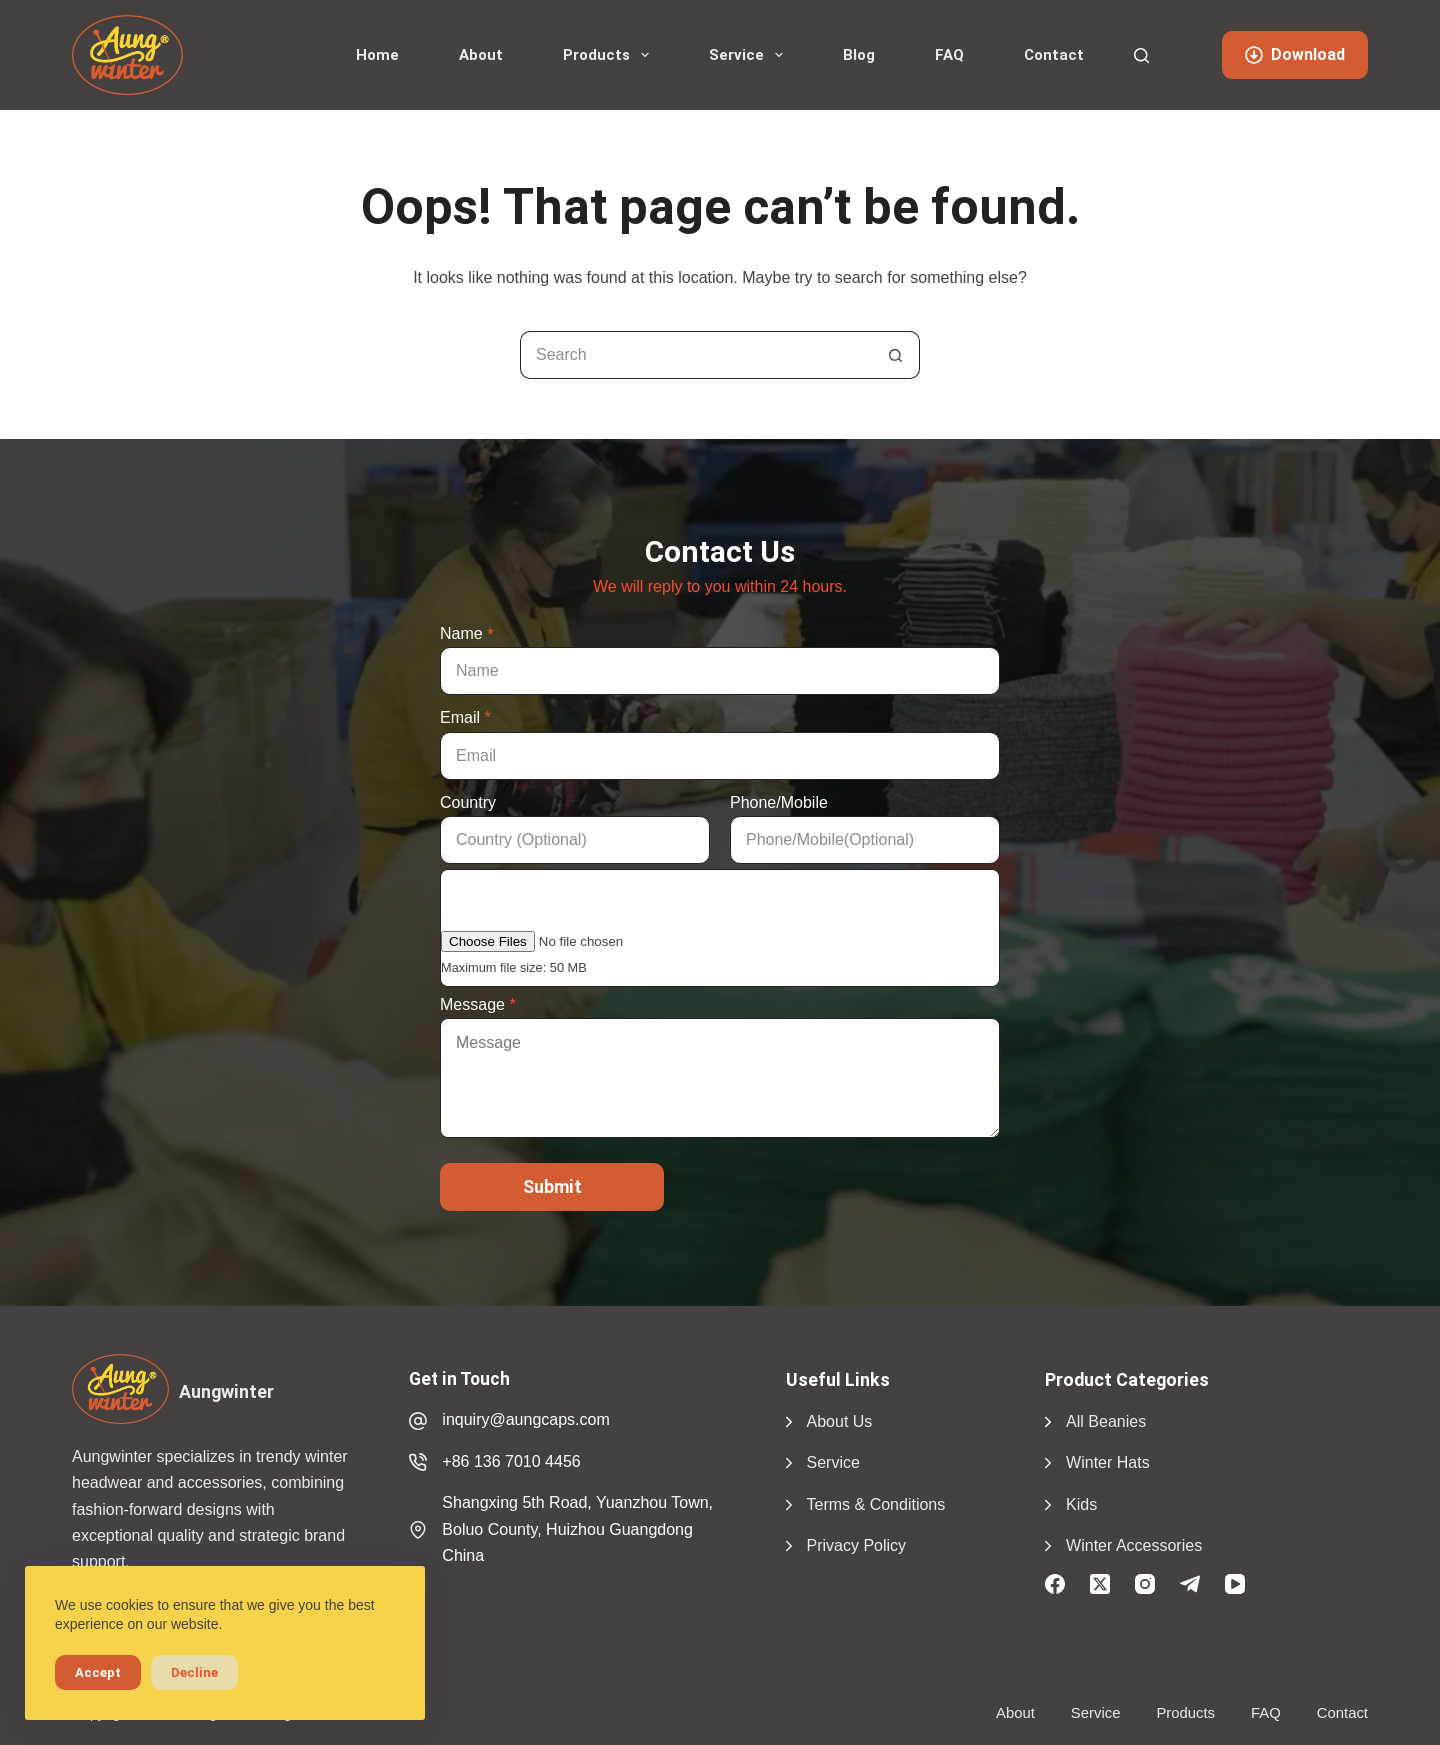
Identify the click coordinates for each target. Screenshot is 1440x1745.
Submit (552, 1186)
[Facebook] (1055, 1584)
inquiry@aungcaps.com (525, 1419)
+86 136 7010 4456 (511, 1461)
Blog (859, 55)
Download (1295, 54)
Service (750, 55)
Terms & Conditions (876, 1504)
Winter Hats (1108, 1462)
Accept (98, 1672)
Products (610, 55)
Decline (194, 1672)
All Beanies (1106, 1421)
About (481, 55)
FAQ (949, 55)
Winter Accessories (1134, 1545)
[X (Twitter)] (1100, 1584)
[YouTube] (1235, 1584)
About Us (840, 1421)
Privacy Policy (857, 1545)
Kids (1081, 1504)
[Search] (1141, 55)
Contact (1054, 55)
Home (377, 55)
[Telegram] (1190, 1584)
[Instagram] (1145, 1584)
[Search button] (896, 355)
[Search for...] (696, 355)
